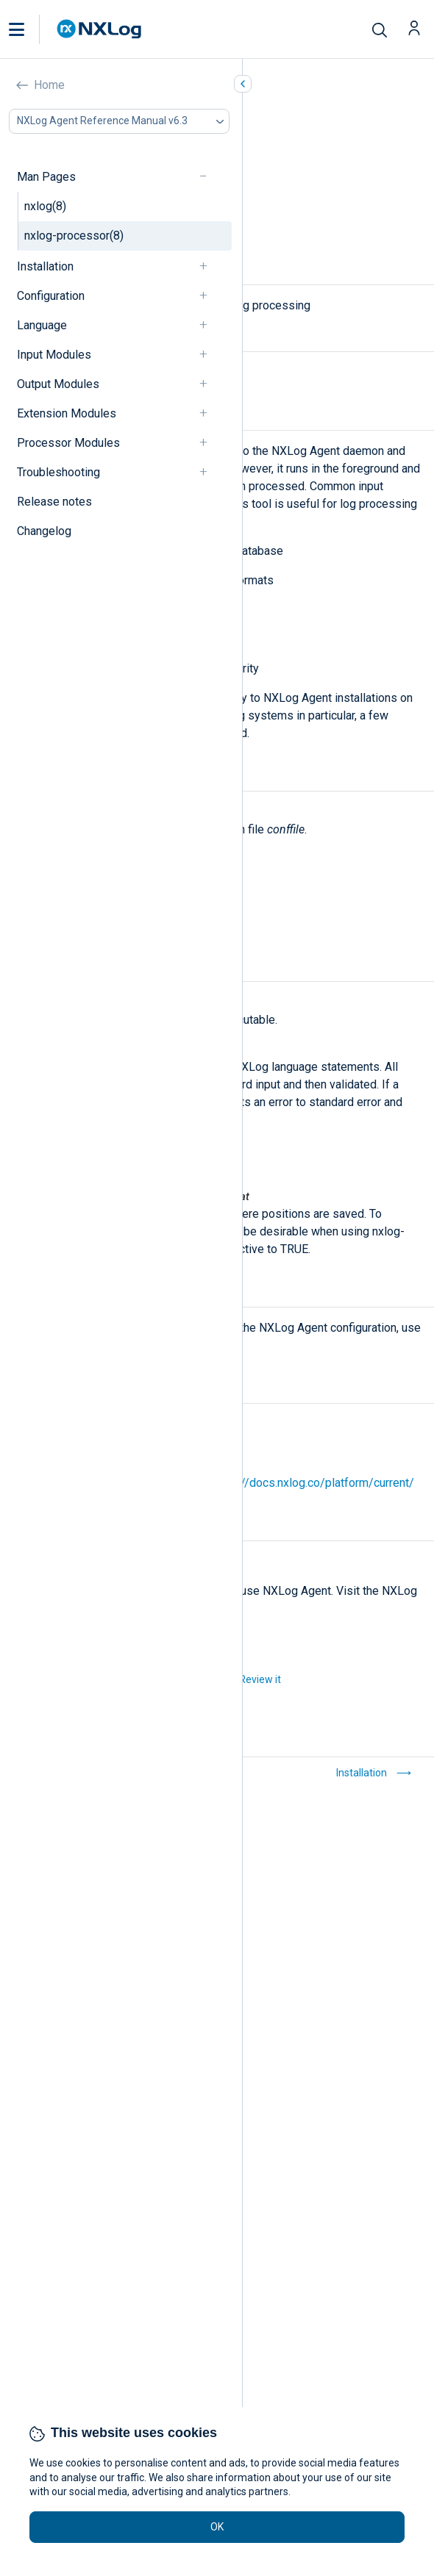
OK (217, 2527)
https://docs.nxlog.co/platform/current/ (313, 1483)
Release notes (54, 502)
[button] (31, 29)
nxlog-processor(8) (74, 236)
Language (42, 325)
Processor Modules (68, 443)
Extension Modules (66, 413)
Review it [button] (260, 1679)
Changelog (44, 531)
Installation (45, 266)
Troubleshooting (58, 472)
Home (49, 85)
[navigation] (209, 176)
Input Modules (54, 355)
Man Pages (46, 177)
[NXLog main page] (99, 29)
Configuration (51, 296)
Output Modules (58, 384)
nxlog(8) (45, 206)
